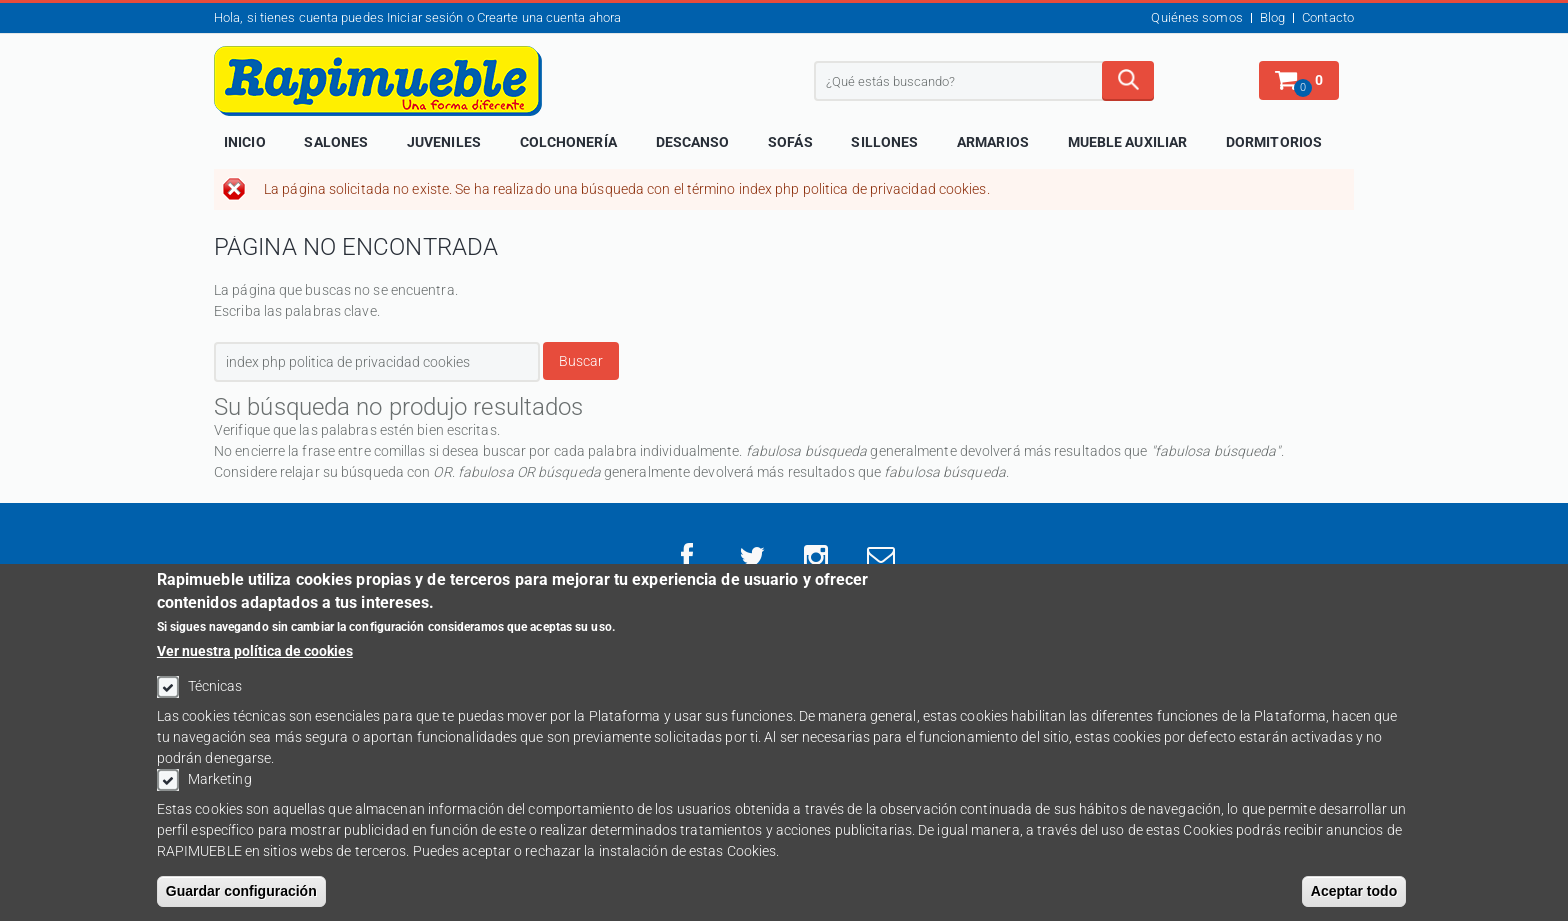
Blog (1272, 17)
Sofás (790, 142)
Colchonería (568, 142)
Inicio (245, 142)
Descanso (693, 142)
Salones (336, 142)
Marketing (220, 787)
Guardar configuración (241, 899)
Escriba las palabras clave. (297, 311)
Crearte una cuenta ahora (549, 17)
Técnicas (215, 694)
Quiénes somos (1196, 17)
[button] (1299, 80)
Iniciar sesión (425, 17)
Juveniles (444, 142)
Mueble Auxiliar (1128, 142)
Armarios (993, 142)
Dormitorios (1274, 142)
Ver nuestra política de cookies (255, 659)
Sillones (884, 142)
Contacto (1328, 17)
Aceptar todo (1354, 899)
